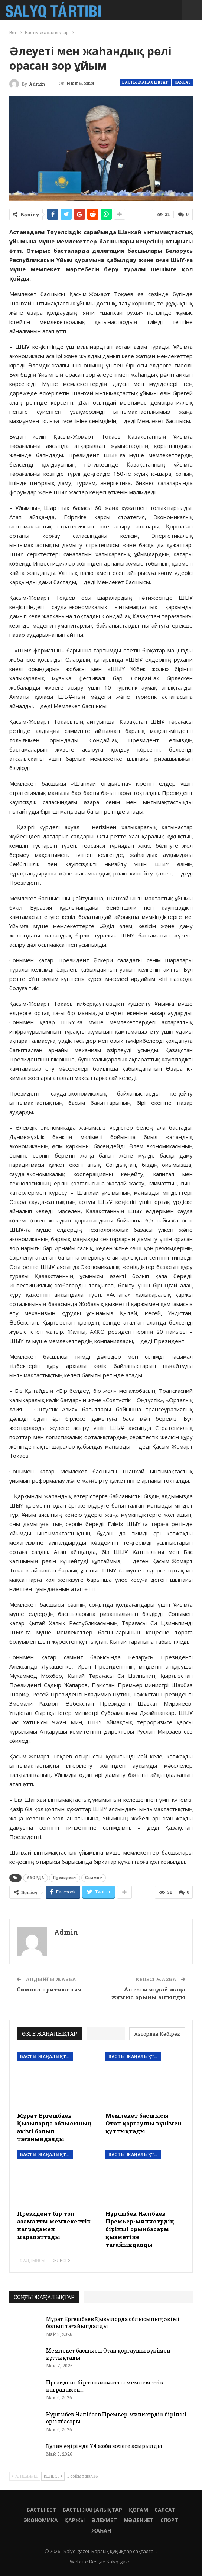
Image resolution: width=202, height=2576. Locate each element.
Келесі (61, 2260)
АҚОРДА (35, 1877)
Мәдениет (139, 2520)
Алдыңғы (32, 2260)
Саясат (182, 82)
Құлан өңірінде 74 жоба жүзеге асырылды (104, 2445)
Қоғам (138, 2509)
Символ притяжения (49, 1989)
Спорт (169, 2520)
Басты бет (41, 2509)
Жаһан (101, 2530)
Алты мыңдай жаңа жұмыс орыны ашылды (148, 1993)
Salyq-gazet (119, 2561)
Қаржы (74, 2520)
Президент (64, 1877)
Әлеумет (104, 2520)
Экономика (41, 2520)
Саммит (93, 1877)
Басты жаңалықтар (145, 82)
